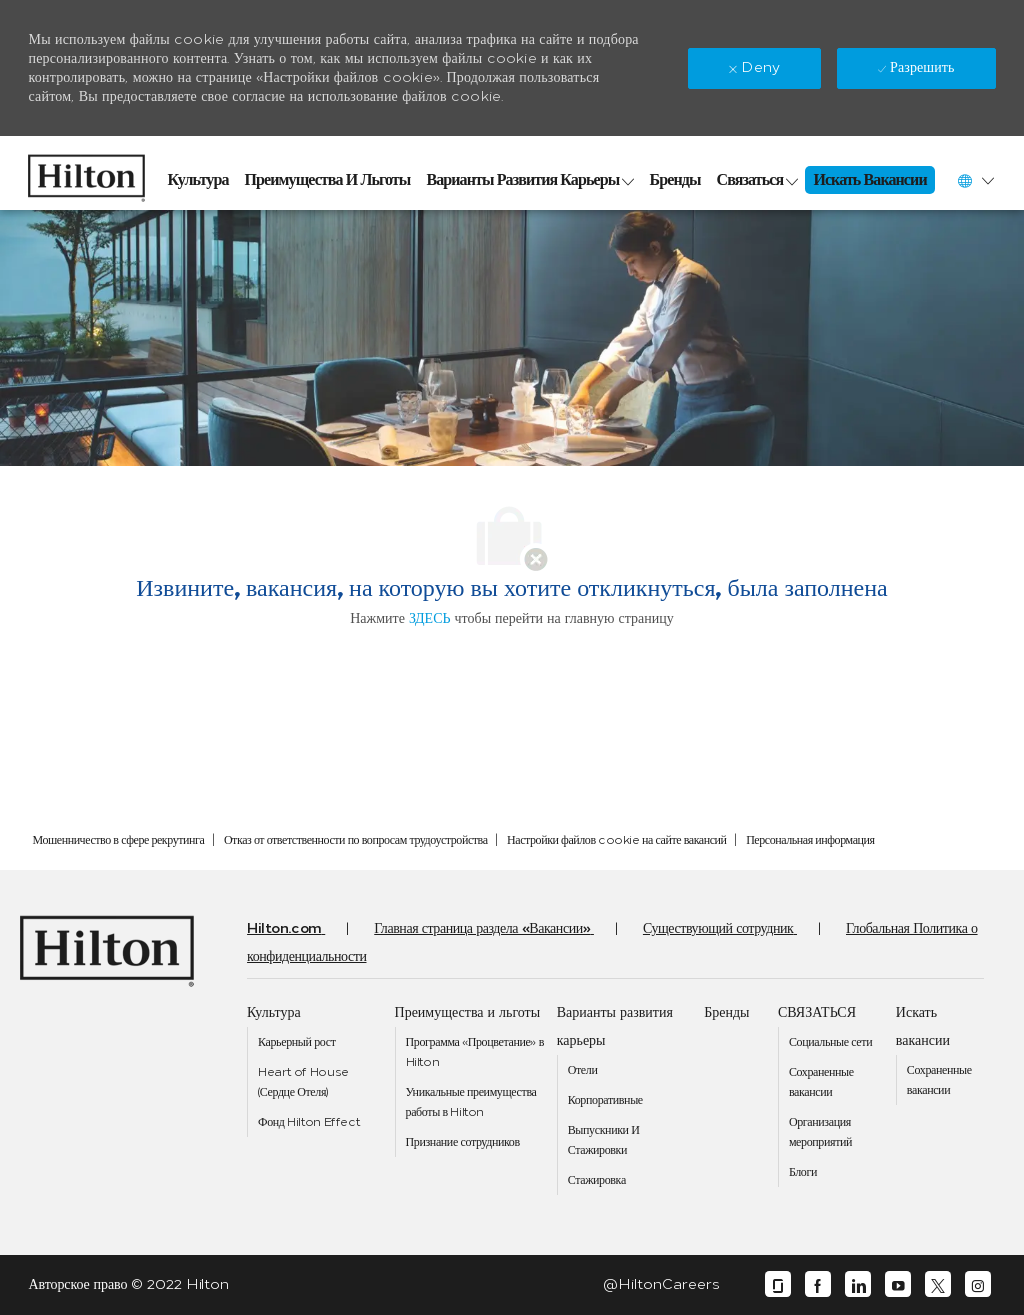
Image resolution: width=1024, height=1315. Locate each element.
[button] (975, 180)
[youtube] (898, 1284)
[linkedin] (858, 1284)
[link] (86, 173)
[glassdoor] (778, 1284)
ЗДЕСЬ (430, 618)
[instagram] (978, 1284)
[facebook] (818, 1284)
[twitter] (938, 1284)
